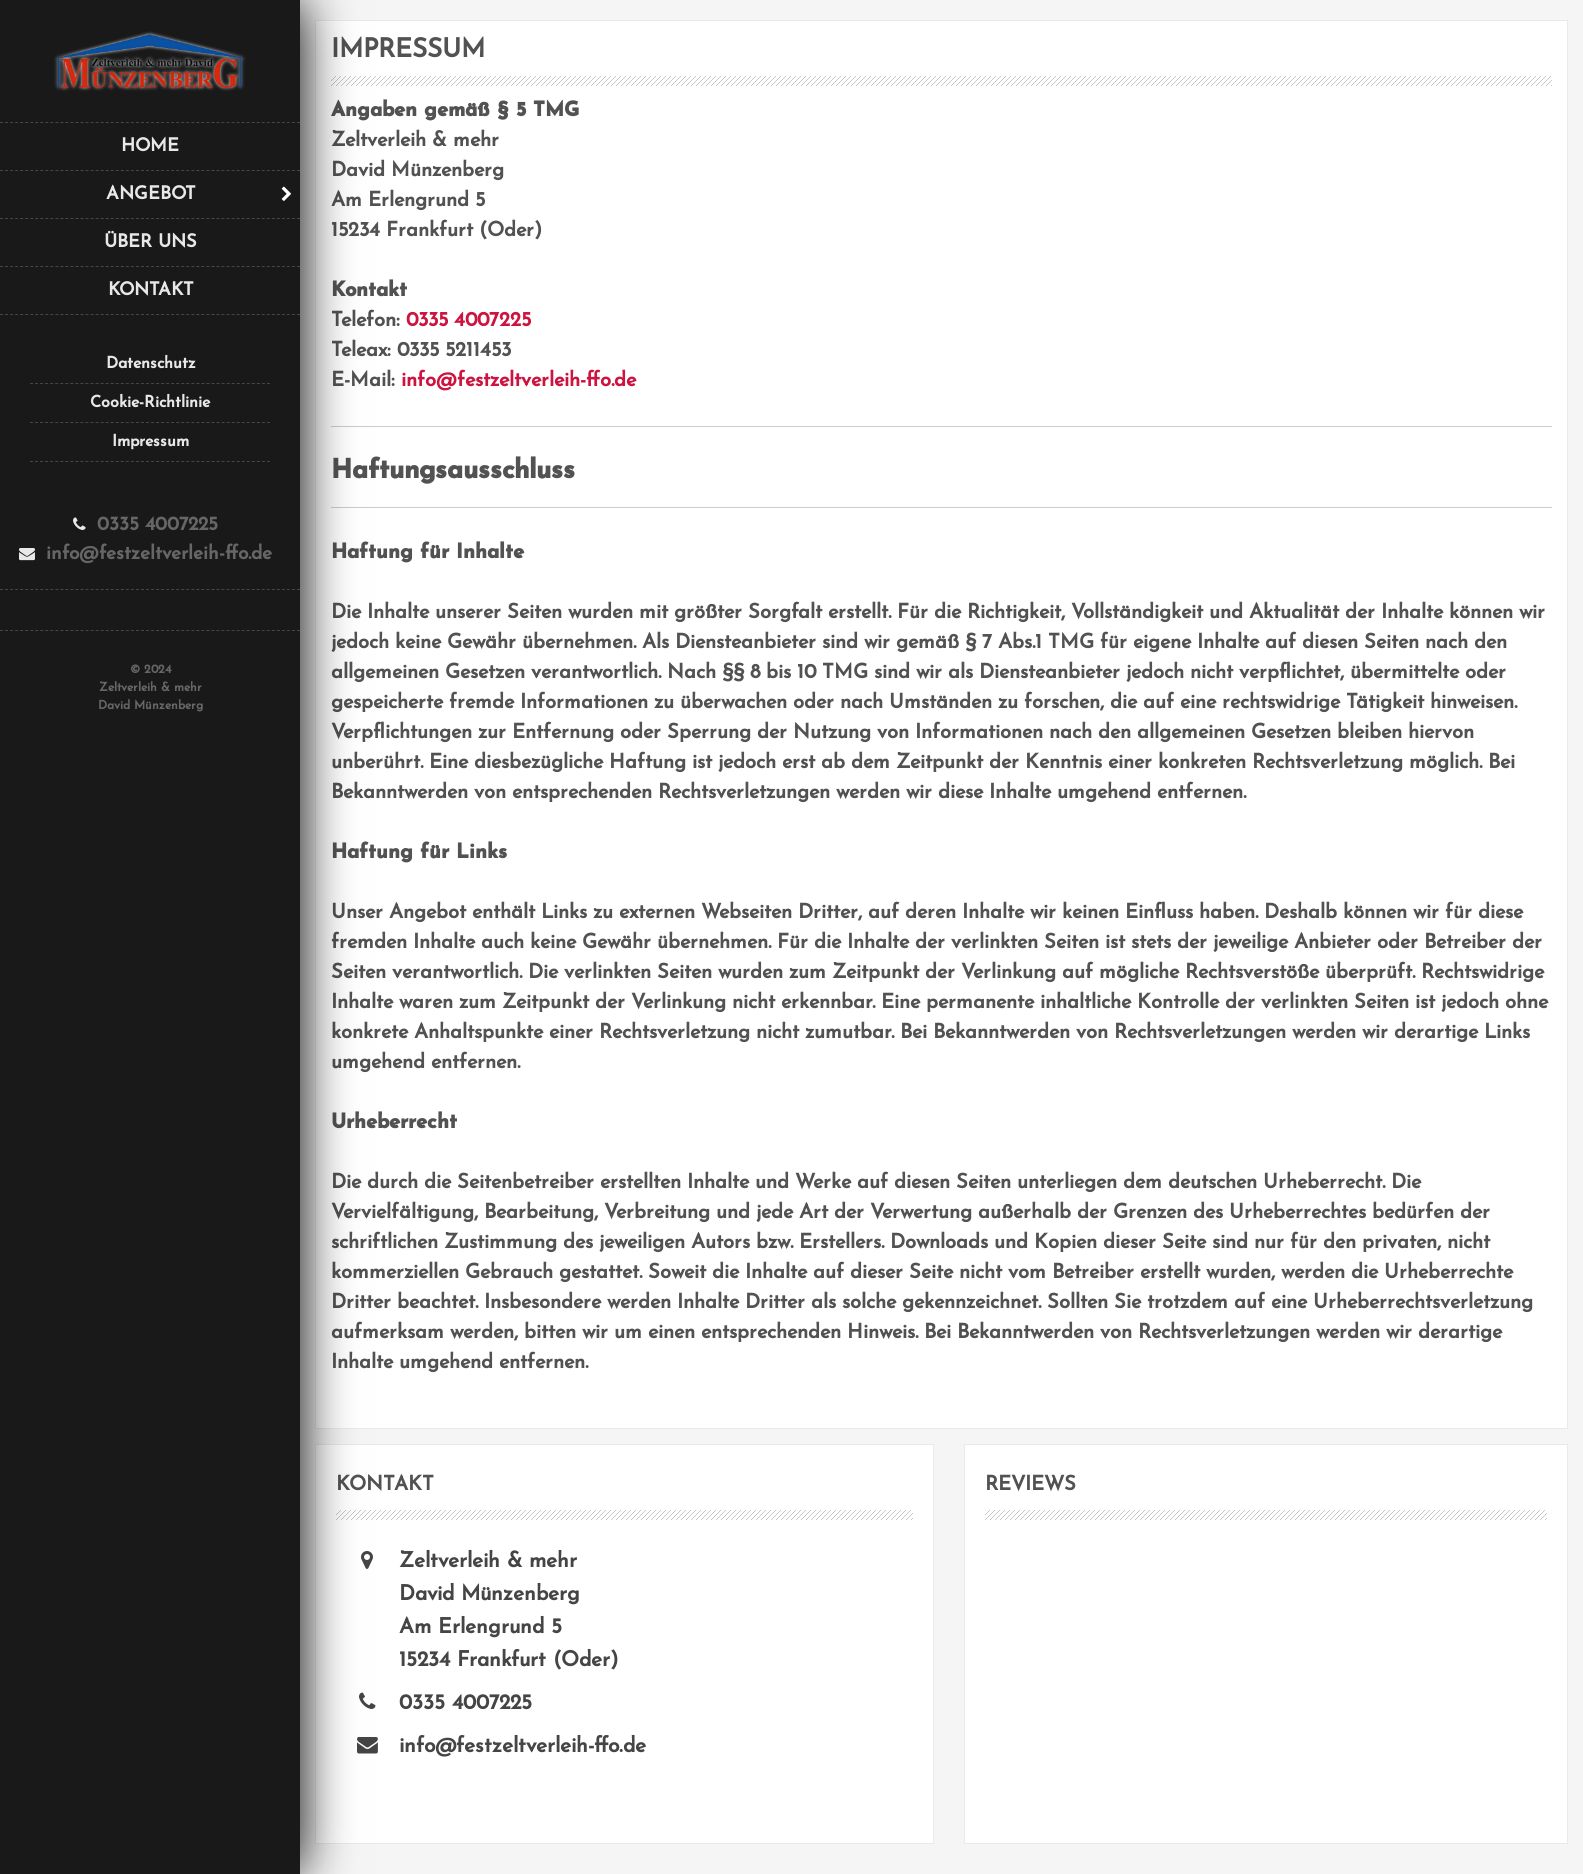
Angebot (150, 194)
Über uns (150, 242)
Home (150, 146)
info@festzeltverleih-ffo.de (518, 381)
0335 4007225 (468, 321)
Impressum (150, 442)
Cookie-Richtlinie (150, 403)
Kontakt (150, 290)
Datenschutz (150, 364)
